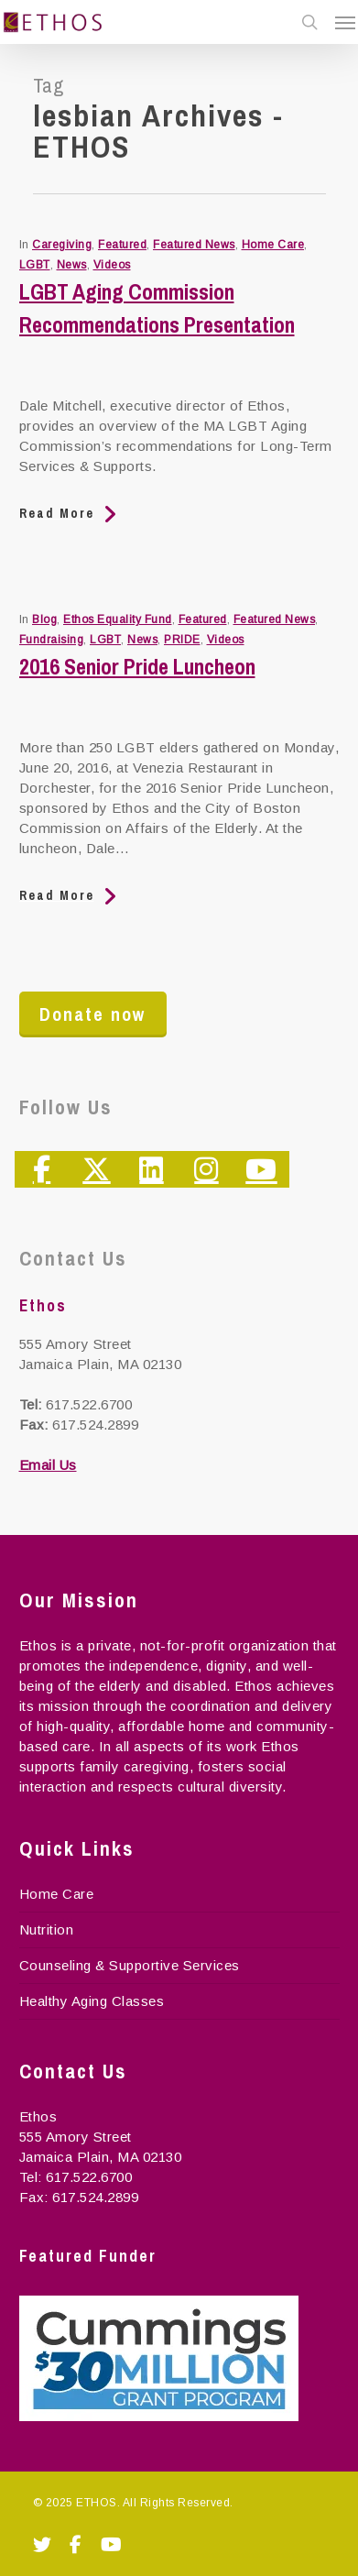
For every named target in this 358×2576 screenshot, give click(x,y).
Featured (122, 244)
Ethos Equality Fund (117, 619)
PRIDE (182, 639)
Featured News (194, 244)
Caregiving (62, 244)
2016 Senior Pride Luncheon (137, 666)
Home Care (273, 244)
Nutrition (46, 1929)
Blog (44, 619)
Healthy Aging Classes (92, 2001)
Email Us (48, 1465)
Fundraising (51, 639)
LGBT (34, 264)
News (72, 264)
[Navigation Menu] (345, 22)
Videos (112, 264)
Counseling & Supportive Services (129, 1965)
